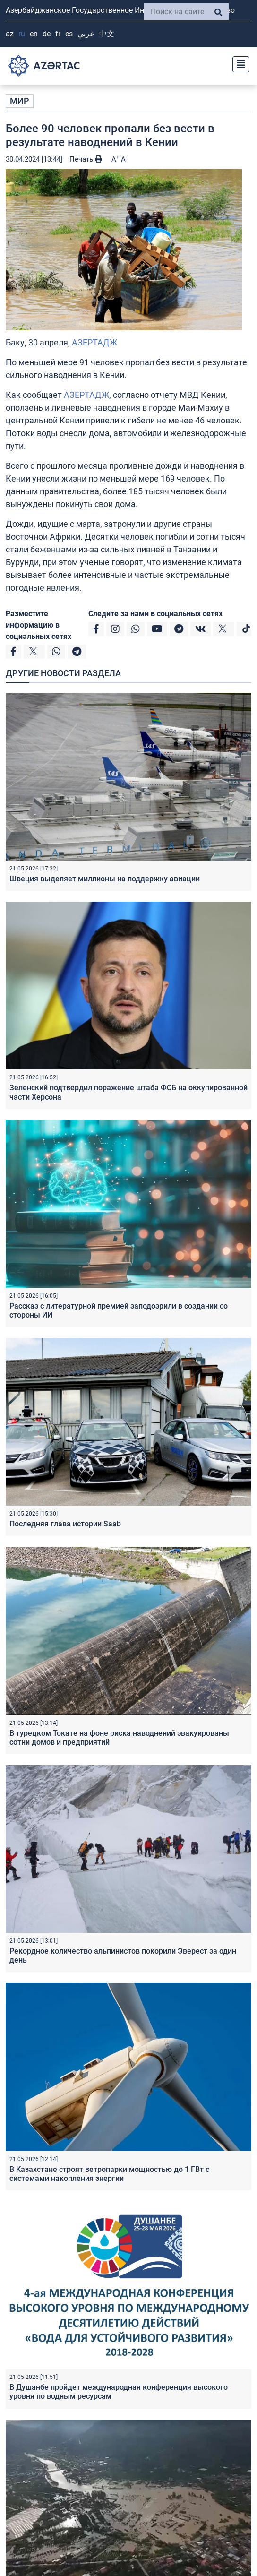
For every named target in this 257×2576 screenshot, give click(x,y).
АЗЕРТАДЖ (94, 342)
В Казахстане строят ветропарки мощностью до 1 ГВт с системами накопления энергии (109, 2174)
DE (47, 33)
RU (21, 33)
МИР (19, 101)
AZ (10, 33)
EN (34, 33)
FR (57, 33)
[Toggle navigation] (238, 63)
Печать (85, 159)
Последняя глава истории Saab (65, 1523)
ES (69, 33)
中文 (106, 33)
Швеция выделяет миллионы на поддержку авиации (104, 878)
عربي (85, 33)
